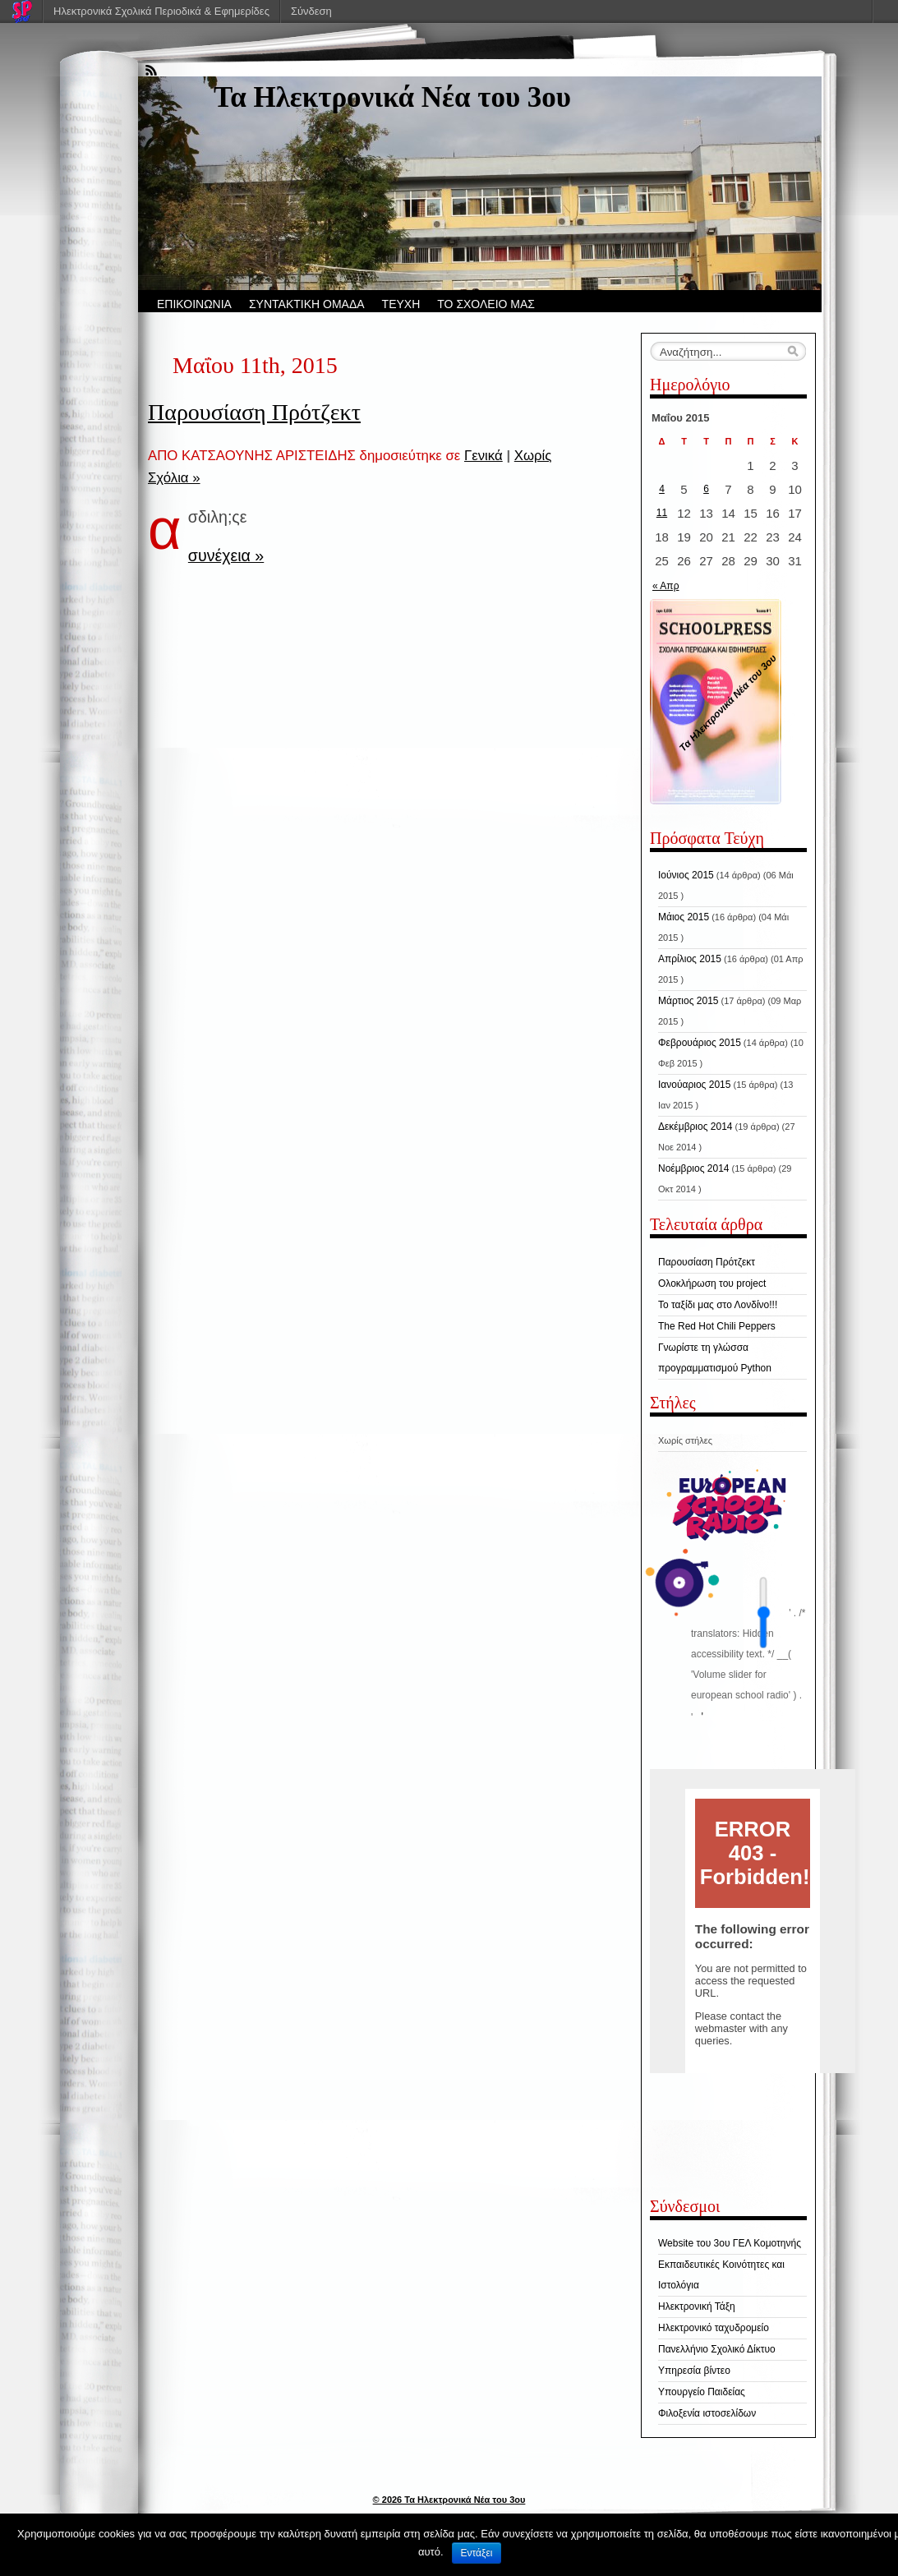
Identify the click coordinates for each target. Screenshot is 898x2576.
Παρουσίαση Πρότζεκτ (254, 412)
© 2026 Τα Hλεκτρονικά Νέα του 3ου (449, 2500)
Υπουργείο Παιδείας (701, 2392)
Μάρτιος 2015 (688, 1001)
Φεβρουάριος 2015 (699, 1042)
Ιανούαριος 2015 (694, 1084)
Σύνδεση (311, 11)
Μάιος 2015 (683, 917)
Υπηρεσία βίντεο (694, 2370)
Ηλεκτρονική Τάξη (696, 2306)
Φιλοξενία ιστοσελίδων (707, 2413)
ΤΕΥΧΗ (401, 304)
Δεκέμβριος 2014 (695, 1126)
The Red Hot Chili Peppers (717, 1326)
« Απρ (665, 586)
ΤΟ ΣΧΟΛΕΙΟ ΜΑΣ (486, 304)
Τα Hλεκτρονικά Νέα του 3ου (392, 97)
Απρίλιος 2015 (689, 959)
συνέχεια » (226, 555)
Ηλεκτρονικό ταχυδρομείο (713, 2328)
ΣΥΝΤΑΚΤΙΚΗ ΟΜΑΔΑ (307, 304)
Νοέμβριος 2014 (693, 1168)
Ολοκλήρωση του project (712, 1283)
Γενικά (483, 455)
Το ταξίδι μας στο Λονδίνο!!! (717, 1305)
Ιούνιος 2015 (686, 875)
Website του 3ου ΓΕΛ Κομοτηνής (729, 2243)
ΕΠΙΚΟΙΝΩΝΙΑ (194, 304)
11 (661, 512)
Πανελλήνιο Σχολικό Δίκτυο (717, 2349)
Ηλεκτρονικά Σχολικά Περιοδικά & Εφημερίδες (161, 11)
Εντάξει (477, 2553)
